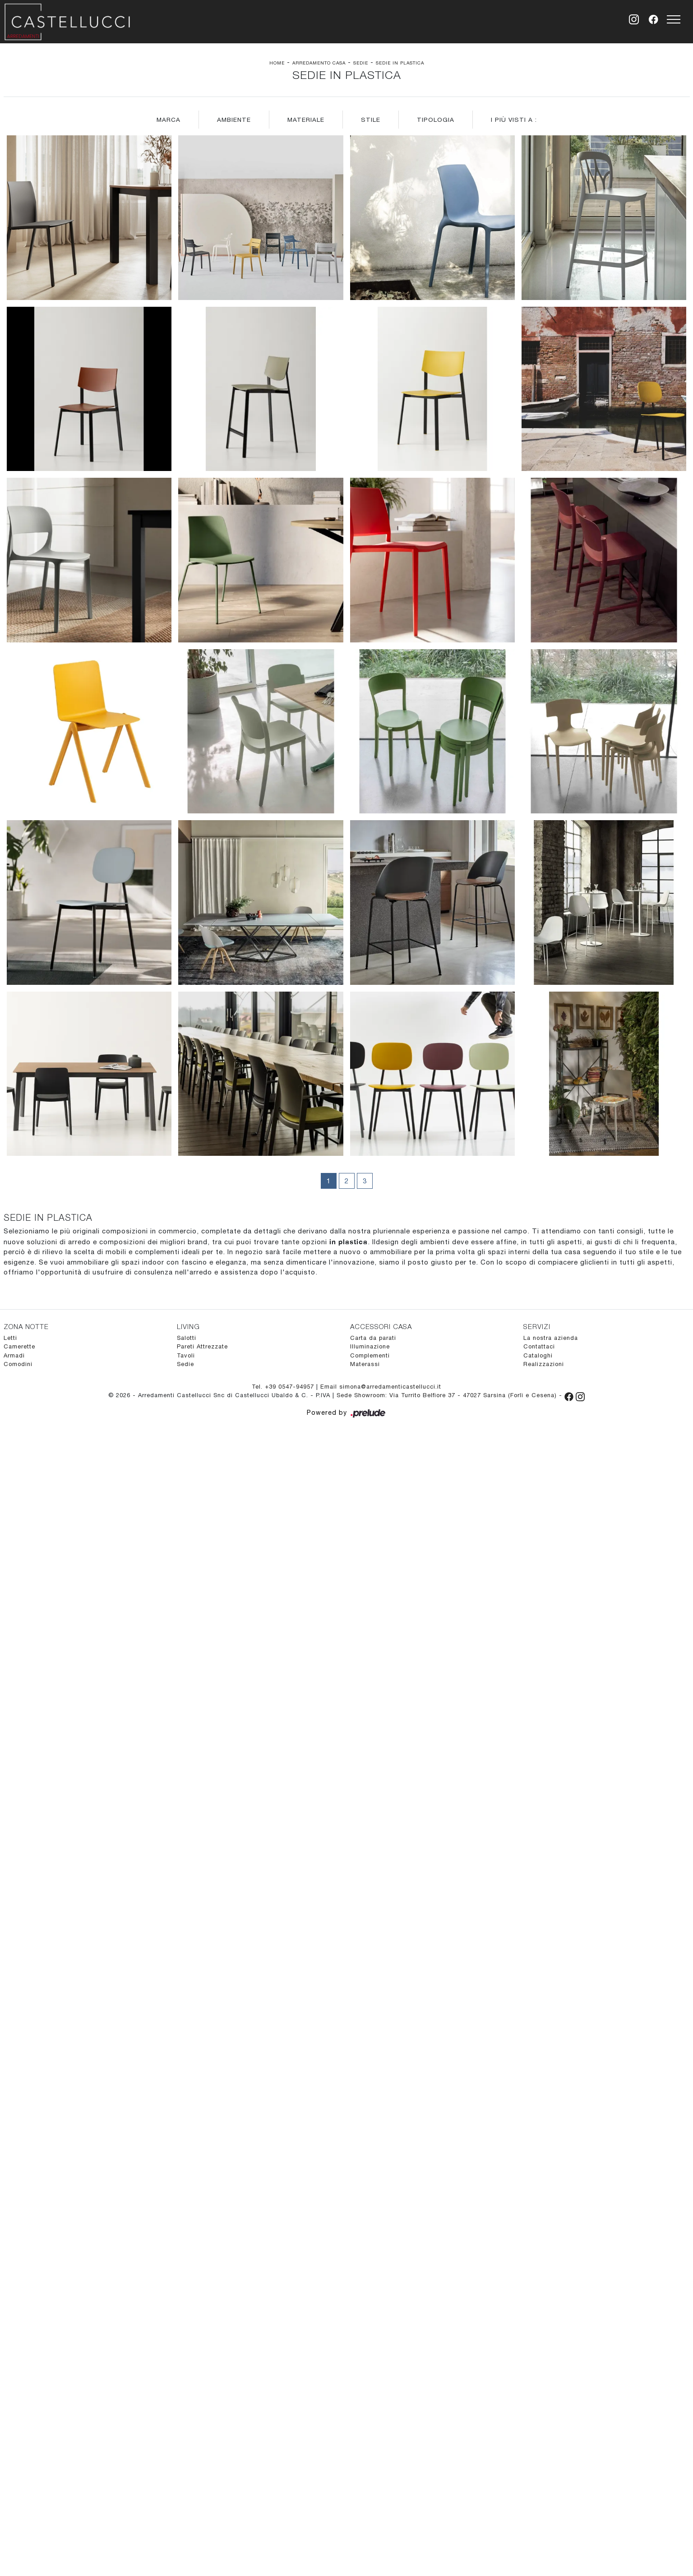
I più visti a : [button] (514, 119)
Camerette (19, 1346)
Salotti (186, 1337)
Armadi (14, 1355)
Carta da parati (373, 1337)
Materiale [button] (305, 119)
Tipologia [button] (435, 119)
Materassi (365, 1364)
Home (277, 62)
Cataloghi (538, 1355)
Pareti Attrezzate (202, 1346)
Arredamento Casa (319, 62)
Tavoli (186, 1355)
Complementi (370, 1355)
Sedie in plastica (400, 62)
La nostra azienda (550, 1337)
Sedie (360, 62)
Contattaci (539, 1346)
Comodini (18, 1364)
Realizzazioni (543, 1364)
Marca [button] (168, 119)
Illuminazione (370, 1346)
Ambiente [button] (234, 119)
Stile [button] (370, 119)
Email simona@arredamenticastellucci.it (380, 1386)
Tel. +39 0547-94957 (284, 1386)
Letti (10, 1337)
